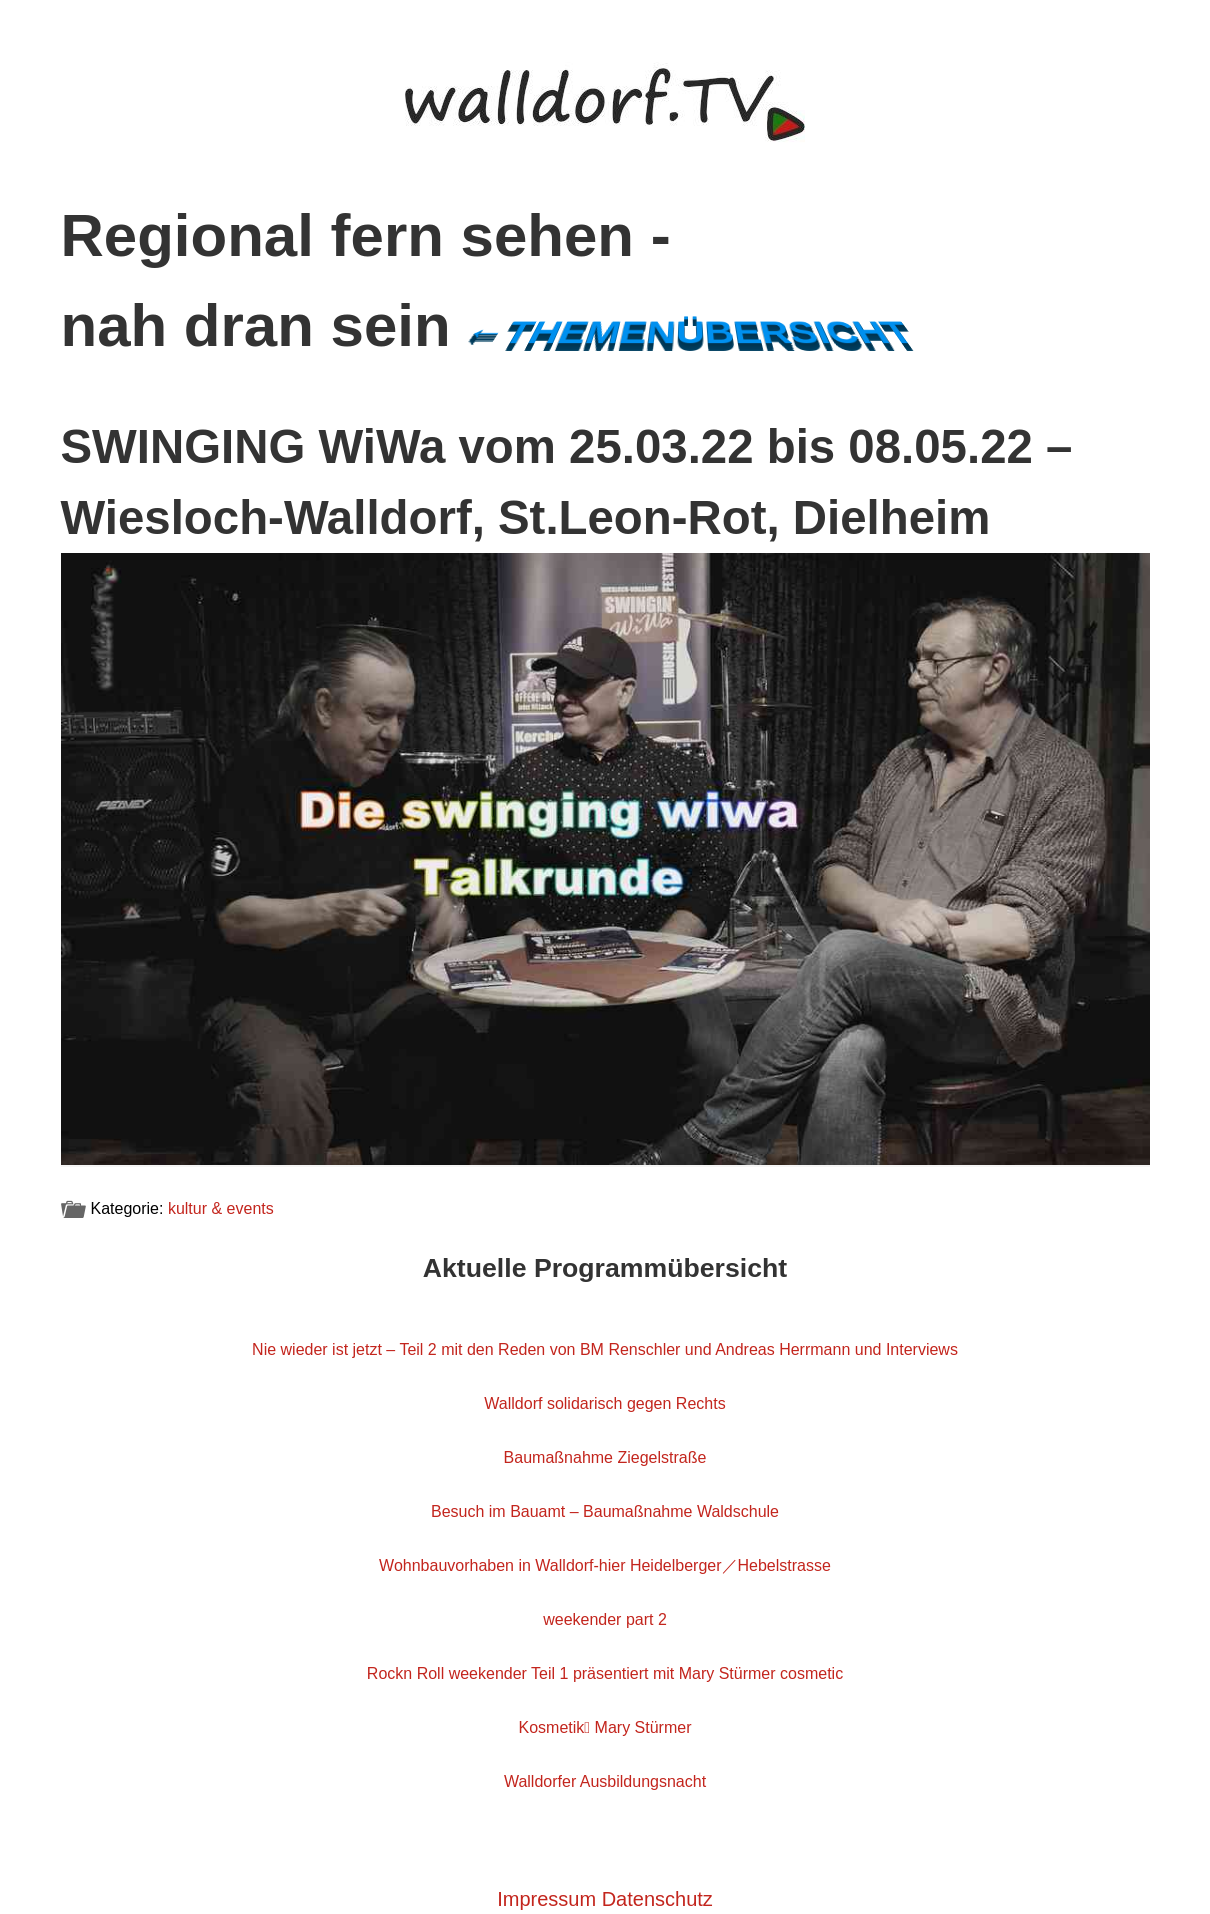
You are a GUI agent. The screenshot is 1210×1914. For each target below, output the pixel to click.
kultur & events (221, 1208)
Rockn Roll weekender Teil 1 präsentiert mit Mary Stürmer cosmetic (605, 1673)
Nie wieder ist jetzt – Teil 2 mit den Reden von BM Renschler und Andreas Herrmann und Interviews (605, 1349)
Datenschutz (657, 1899)
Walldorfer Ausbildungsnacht (605, 1781)
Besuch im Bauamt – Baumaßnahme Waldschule (605, 1511)
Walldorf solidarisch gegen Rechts (604, 1403)
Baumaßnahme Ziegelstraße (605, 1457)
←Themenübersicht (688, 332)
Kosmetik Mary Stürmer (605, 1727)
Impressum (546, 1899)
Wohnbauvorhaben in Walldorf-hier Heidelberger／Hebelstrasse (605, 1565)
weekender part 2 (605, 1619)
